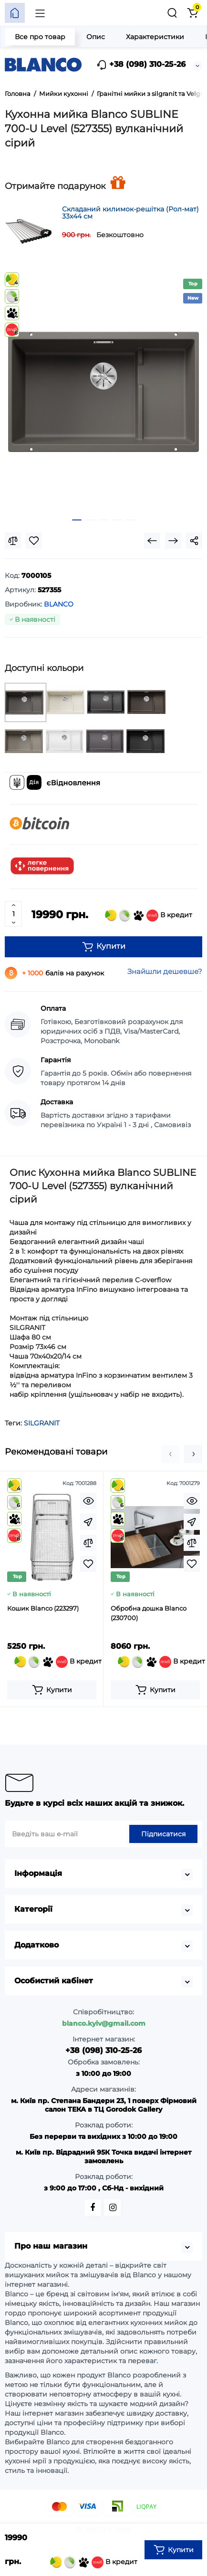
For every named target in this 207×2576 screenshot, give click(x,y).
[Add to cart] (51, 1689)
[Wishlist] (34, 541)
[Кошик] (192, 13)
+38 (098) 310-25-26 (141, 65)
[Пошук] (172, 13)
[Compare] (13, 541)
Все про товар (40, 36)
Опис (95, 36)
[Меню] (40, 13)
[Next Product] (173, 541)
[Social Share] (194, 541)
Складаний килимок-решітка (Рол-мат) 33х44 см (130, 212)
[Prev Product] (152, 541)
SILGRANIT (42, 1423)
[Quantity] (13, 914)
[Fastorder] (88, 1522)
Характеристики (155, 36)
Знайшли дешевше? (164, 971)
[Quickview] (88, 1501)
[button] (170, 1454)
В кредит (148, 915)
